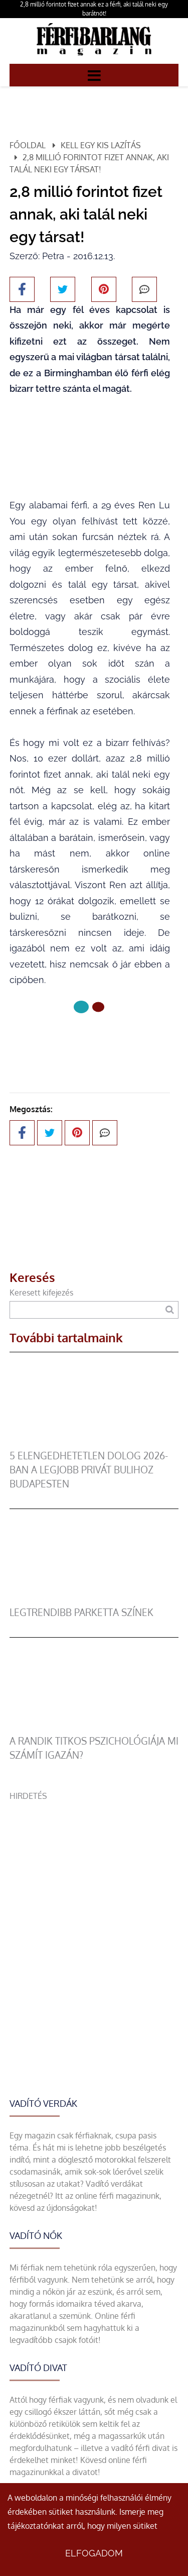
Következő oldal (89, 1040)
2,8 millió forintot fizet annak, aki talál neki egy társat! (89, 163)
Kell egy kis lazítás (101, 145)
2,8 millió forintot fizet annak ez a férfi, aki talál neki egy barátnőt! (94, 9)
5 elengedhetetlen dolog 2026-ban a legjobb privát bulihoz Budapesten (89, 1469)
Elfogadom (94, 2553)
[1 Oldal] (98, 1007)
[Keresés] (169, 1310)
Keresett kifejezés (41, 1292)
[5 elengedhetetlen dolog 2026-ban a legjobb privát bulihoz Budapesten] (94, 1443)
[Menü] (94, 74)
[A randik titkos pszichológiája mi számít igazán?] (94, 1728)
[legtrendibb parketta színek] (94, 1599)
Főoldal (28, 145)
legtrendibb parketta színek (81, 1612)
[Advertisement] (94, 1896)
